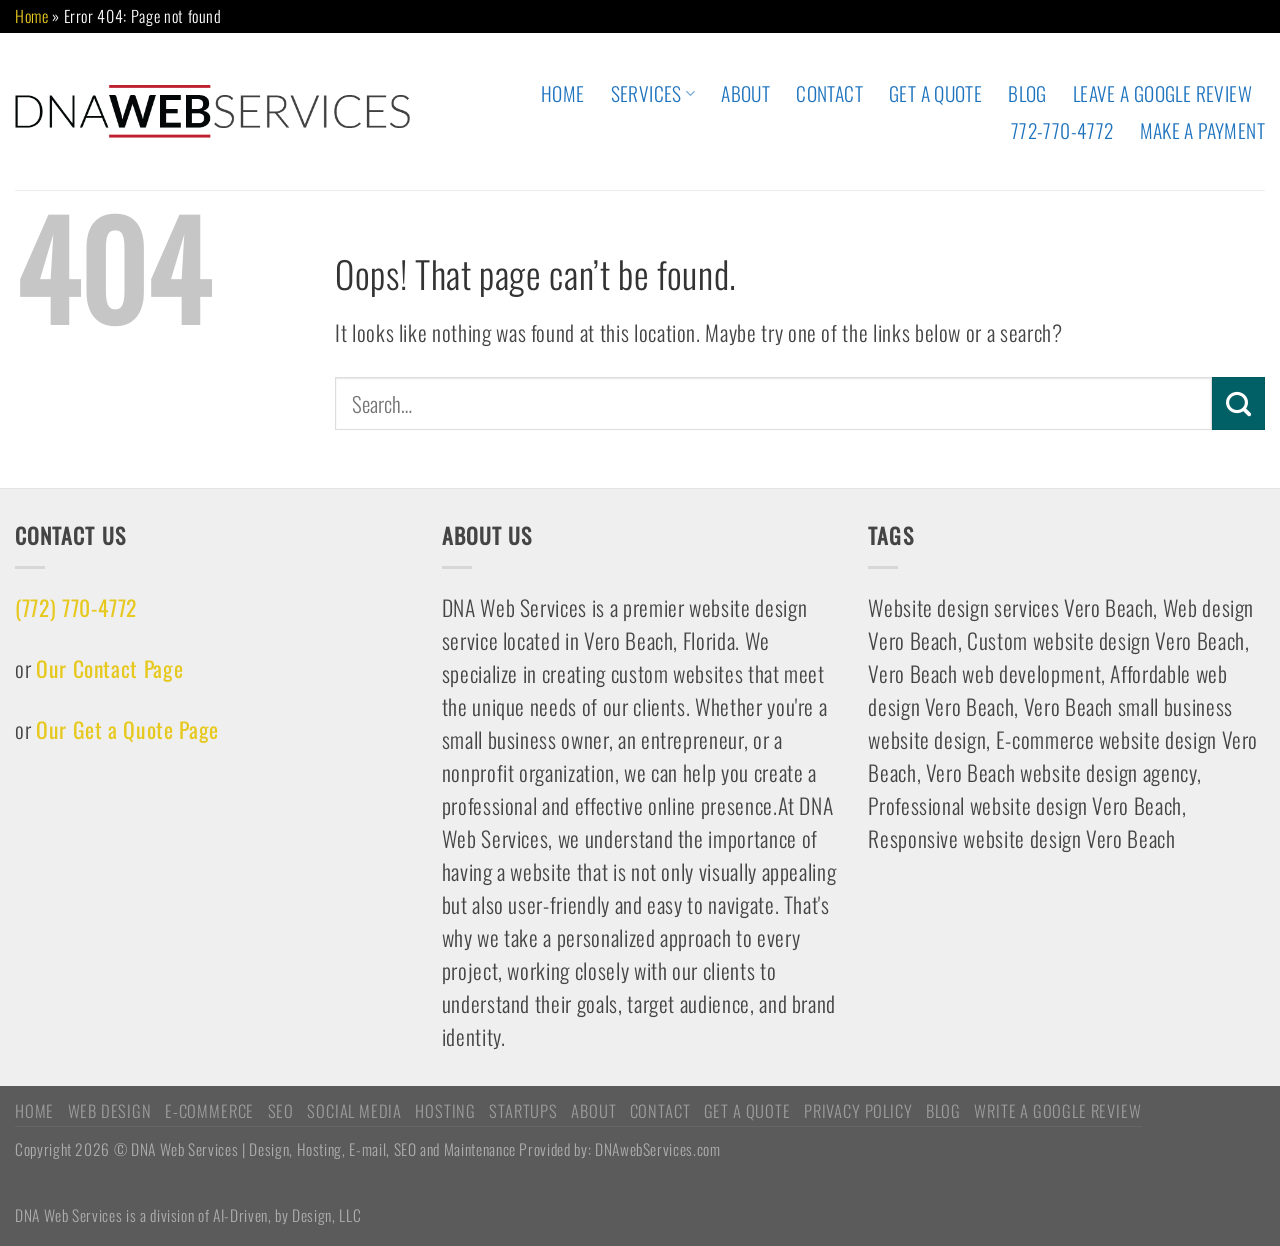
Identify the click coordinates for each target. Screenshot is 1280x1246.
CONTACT (829, 93)
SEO (281, 1110)
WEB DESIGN (110, 1110)
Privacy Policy (858, 1110)
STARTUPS (523, 1110)
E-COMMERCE (209, 1110)
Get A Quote (935, 93)
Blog (1027, 93)
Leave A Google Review (1162, 93)
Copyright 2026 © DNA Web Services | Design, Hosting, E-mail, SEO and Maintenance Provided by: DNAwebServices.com (368, 1148)
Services (653, 93)
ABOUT (745, 93)
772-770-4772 (1062, 130)
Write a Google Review (1057, 1110)
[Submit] (1238, 403)
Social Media (354, 1110)
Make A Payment (1202, 130)
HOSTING (445, 1110)
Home (32, 16)
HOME (563, 93)
